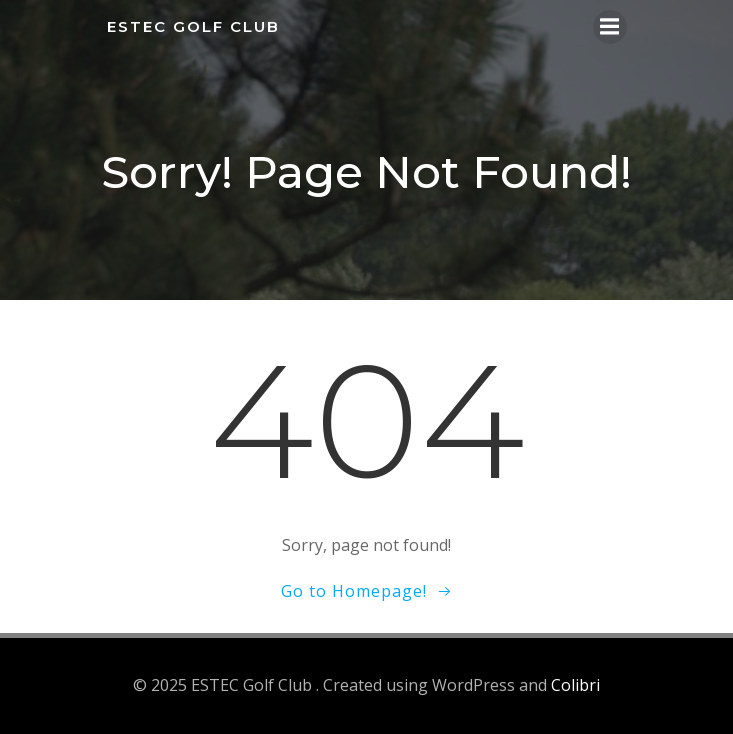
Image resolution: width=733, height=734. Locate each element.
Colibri (575, 685)
